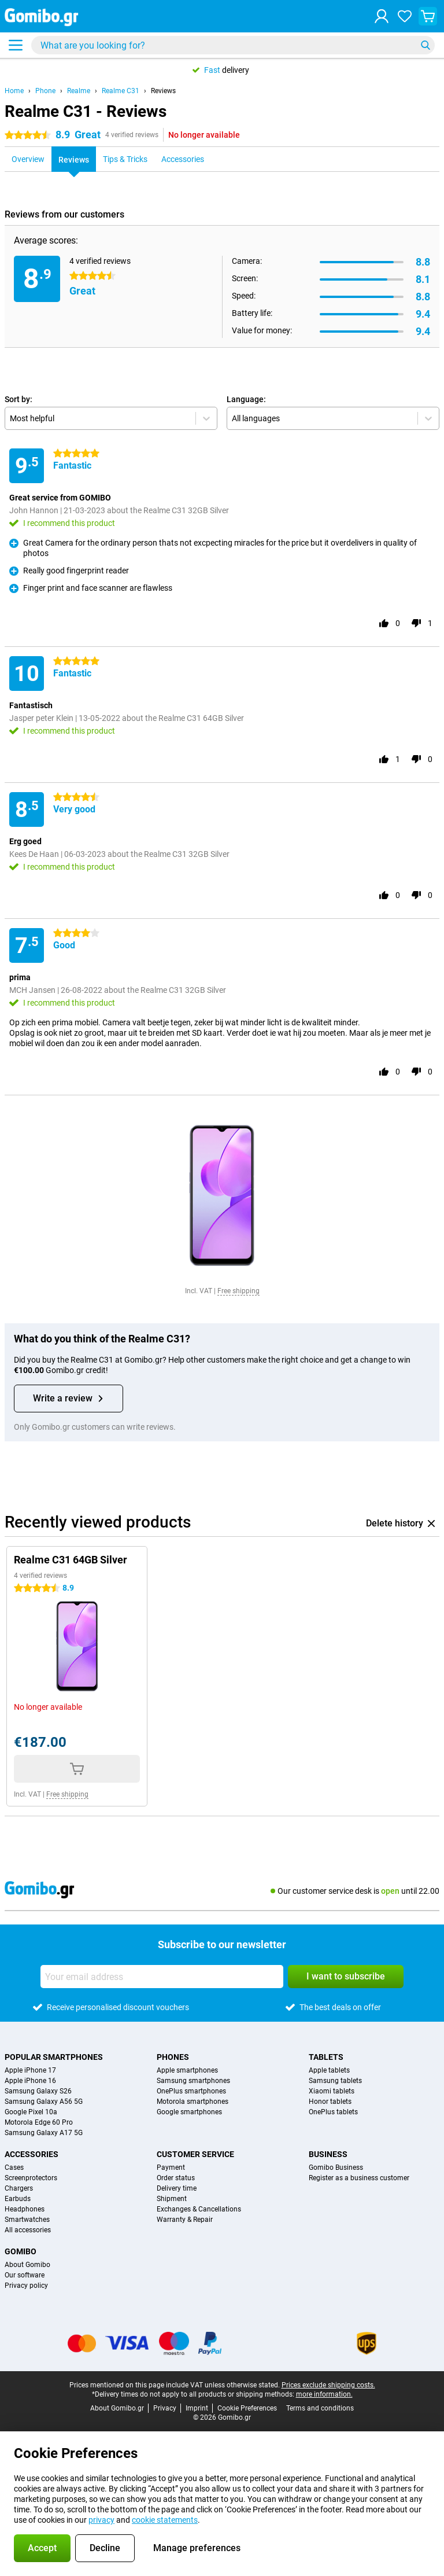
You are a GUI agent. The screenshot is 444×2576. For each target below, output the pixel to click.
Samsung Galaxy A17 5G (44, 2133)
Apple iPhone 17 (30, 2070)
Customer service (195, 2154)
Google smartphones (189, 2112)
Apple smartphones (187, 2070)
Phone (45, 91)
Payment (171, 2167)
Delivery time (177, 2188)
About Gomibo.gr (117, 2408)
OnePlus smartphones (191, 2091)
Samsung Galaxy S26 (38, 2091)
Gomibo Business (336, 2167)
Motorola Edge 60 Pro (39, 2122)
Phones (173, 2057)
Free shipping (238, 1291)
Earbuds (18, 2199)
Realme (78, 91)
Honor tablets (330, 2101)
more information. (324, 2394)
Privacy (164, 2408)
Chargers (19, 2188)
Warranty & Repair (185, 2220)
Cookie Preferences (247, 2408)
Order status (176, 2178)
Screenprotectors (31, 2178)
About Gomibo (27, 2265)
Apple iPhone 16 (30, 2081)
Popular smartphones (54, 2057)
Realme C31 (120, 91)
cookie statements (165, 2520)
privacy (101, 2520)
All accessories (28, 2230)
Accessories (31, 2154)
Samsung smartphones (193, 2081)
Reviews (163, 91)
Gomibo (20, 2251)
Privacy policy (26, 2285)
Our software (25, 2275)
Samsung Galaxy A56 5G (44, 2101)
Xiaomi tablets (331, 2091)
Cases (14, 2167)
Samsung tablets (335, 2081)
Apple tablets (329, 2070)
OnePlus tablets (333, 2112)
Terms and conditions (320, 2408)
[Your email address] (161, 1976)
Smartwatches (27, 2220)
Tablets (326, 2057)
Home (14, 91)
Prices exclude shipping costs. (328, 2385)
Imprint (197, 2408)
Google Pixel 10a (31, 2112)
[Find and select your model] (233, 45)
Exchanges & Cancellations (199, 2209)
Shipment (172, 2199)
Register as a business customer (359, 2178)
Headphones (25, 2209)
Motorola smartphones (192, 2101)
